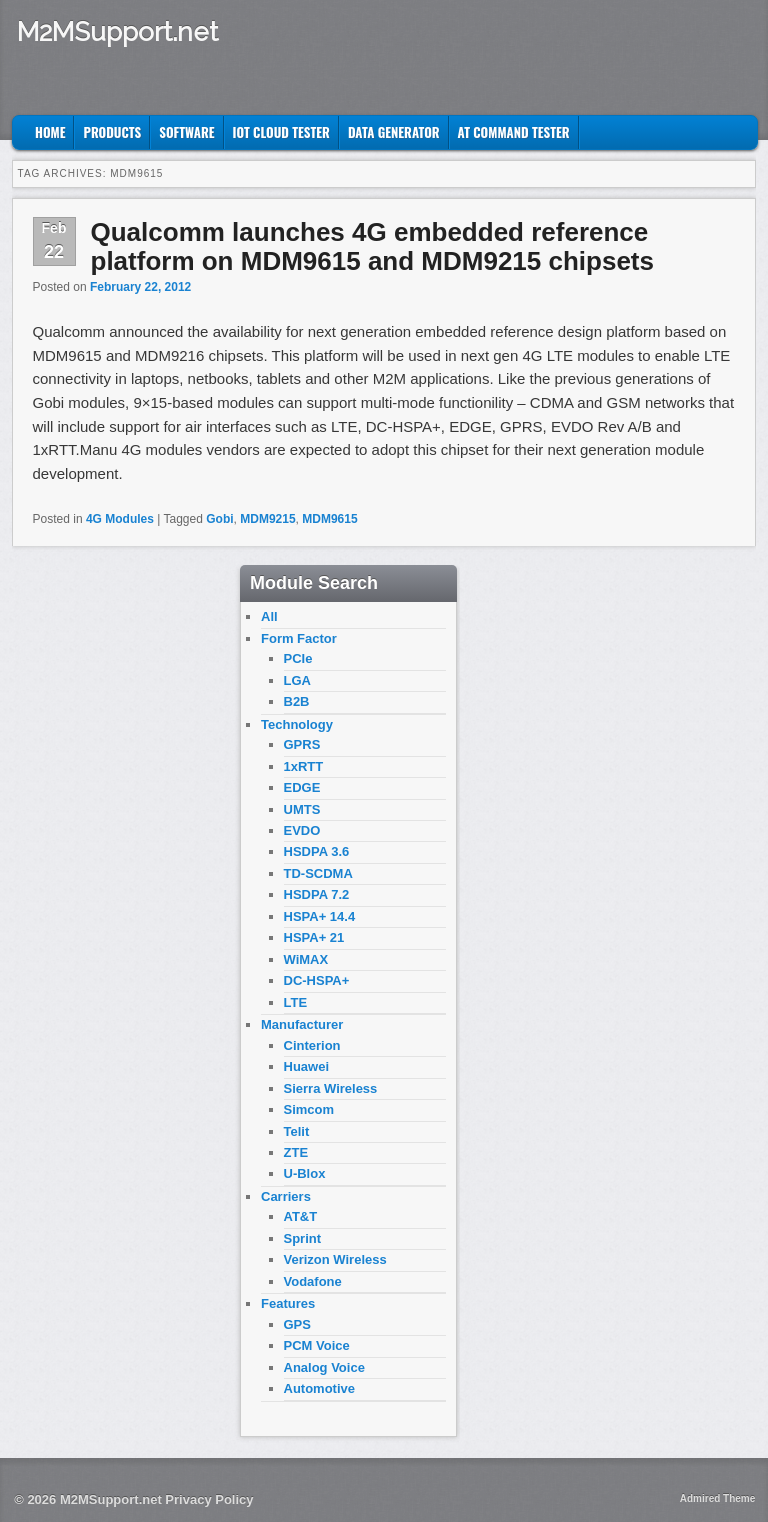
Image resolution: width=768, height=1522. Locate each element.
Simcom (309, 1109)
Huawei (307, 1066)
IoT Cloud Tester (281, 132)
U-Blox (305, 1173)
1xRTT (304, 766)
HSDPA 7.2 (317, 894)
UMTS (302, 809)
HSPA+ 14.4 (320, 916)
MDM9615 (329, 519)
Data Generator (394, 132)
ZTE (296, 1152)
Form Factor (299, 638)
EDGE (302, 787)
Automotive (320, 1388)
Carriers (286, 1196)
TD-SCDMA (318, 873)
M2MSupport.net (117, 32)
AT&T (301, 1216)
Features (288, 1303)
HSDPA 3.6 (317, 851)
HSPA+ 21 (314, 937)
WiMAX (306, 959)
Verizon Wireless (335, 1259)
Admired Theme (718, 1498)
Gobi (219, 519)
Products (112, 132)
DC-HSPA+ (317, 980)
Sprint (303, 1238)
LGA (297, 680)
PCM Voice (317, 1345)
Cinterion (312, 1045)
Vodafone (313, 1281)
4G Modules (120, 519)
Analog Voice (324, 1367)
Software (186, 132)
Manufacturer (302, 1024)
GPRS (302, 744)
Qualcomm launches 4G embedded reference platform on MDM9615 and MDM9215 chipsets (372, 246)
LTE (296, 1002)
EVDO (302, 830)
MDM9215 (267, 519)
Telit (297, 1131)
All (269, 616)
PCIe (298, 658)
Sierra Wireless (331, 1088)
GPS (297, 1324)
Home (50, 132)
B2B (297, 701)
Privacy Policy (209, 1499)
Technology (297, 724)
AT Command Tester (514, 132)
